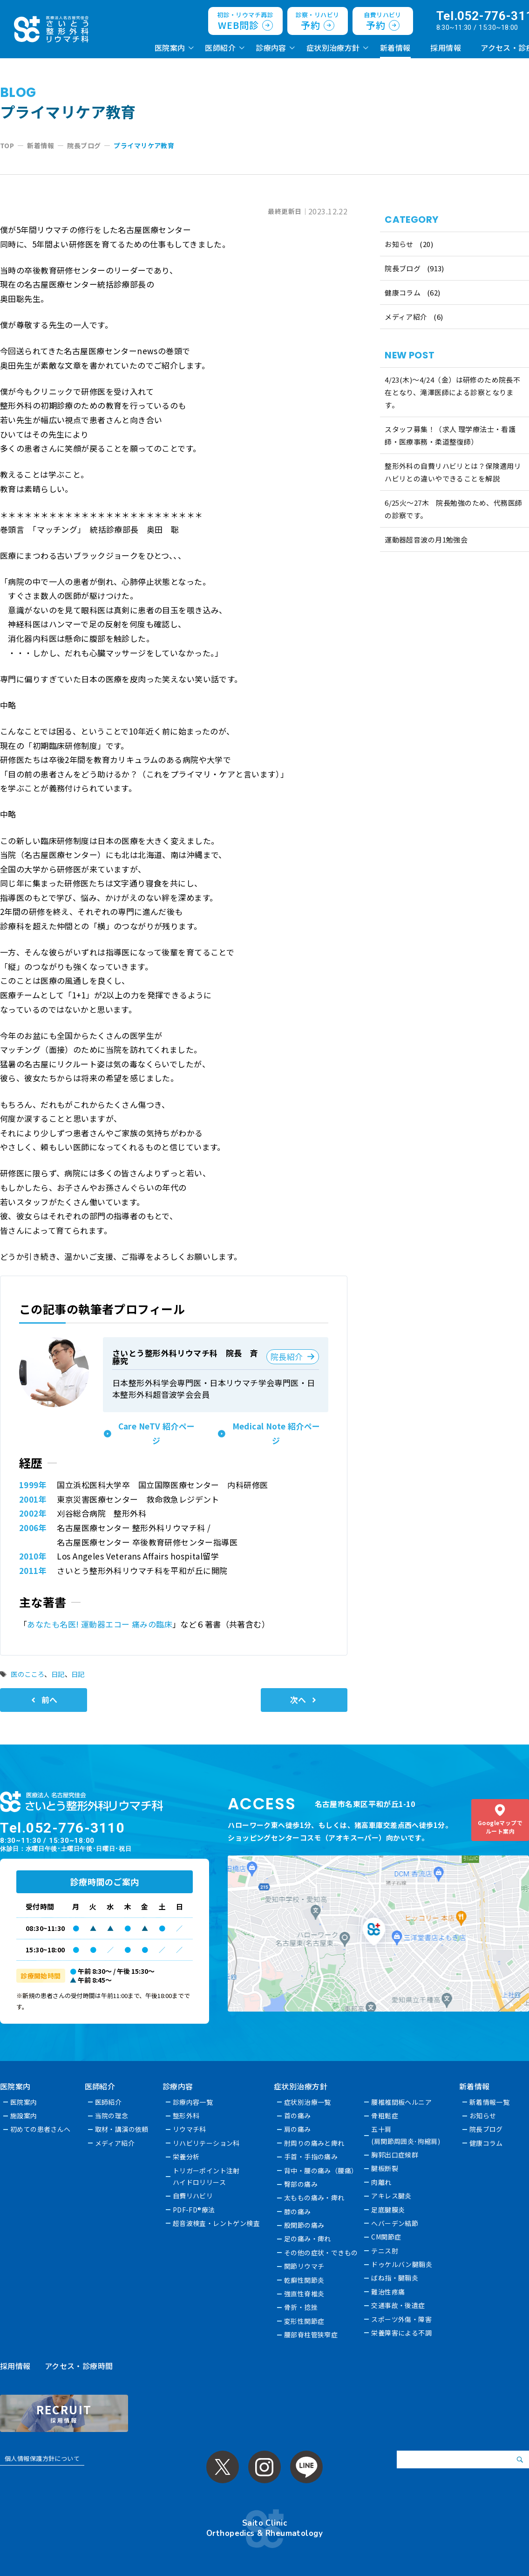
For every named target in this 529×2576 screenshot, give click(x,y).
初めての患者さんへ (40, 2129)
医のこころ (27, 1674)
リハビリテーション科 (206, 2143)
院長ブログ (402, 268)
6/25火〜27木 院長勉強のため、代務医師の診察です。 (453, 509)
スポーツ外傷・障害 (402, 2319)
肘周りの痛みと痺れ (315, 2143)
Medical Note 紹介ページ (276, 1433)
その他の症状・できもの (322, 2252)
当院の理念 (112, 2115)
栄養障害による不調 (402, 2332)
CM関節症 (386, 2236)
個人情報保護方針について (42, 2458)
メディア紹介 (406, 317)
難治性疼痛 (388, 2291)
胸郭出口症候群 (395, 2154)
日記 (58, 1674)
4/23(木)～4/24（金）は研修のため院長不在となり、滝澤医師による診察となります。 (452, 392)
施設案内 (23, 2115)
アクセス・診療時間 (79, 2365)
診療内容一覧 (193, 2102)
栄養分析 (186, 2156)
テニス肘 (385, 2250)
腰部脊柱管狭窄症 (311, 2334)
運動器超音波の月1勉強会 (426, 539)
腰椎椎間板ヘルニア (402, 2102)
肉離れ (382, 2182)
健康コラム (402, 292)
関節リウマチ (305, 2266)
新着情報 (395, 47)
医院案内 (170, 47)
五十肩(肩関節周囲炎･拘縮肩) (406, 2134)
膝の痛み (298, 2211)
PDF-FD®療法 (194, 2209)
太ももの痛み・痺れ (315, 2197)
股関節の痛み (305, 2225)
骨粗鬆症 (385, 2115)
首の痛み (298, 2115)
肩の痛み (298, 2129)
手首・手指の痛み (311, 2156)
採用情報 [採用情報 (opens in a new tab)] (445, 47)
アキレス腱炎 (392, 2195)
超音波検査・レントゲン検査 (216, 2223)
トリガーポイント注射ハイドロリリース (206, 2176)
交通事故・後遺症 (398, 2305)
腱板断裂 (385, 2168)
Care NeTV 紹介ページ (156, 1433)
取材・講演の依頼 (122, 2129)
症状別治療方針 (333, 47)
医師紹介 (220, 47)
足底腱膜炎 (388, 2209)
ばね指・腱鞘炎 (395, 2277)
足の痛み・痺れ (308, 2238)
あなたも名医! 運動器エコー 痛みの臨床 (99, 1624)
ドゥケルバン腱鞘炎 (402, 2264)
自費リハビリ (193, 2195)
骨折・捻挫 (301, 2307)
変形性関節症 (305, 2321)
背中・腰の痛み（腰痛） (322, 2170)
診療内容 (271, 47)
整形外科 (186, 2115)
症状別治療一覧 (308, 2102)
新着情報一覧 (490, 2102)
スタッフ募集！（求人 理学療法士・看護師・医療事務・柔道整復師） (450, 435)
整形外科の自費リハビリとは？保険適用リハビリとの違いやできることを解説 (453, 472)
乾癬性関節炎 (305, 2280)
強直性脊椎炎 (305, 2293)
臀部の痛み (301, 2184)
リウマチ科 (189, 2129)
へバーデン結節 (395, 2223)
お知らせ (399, 244)
